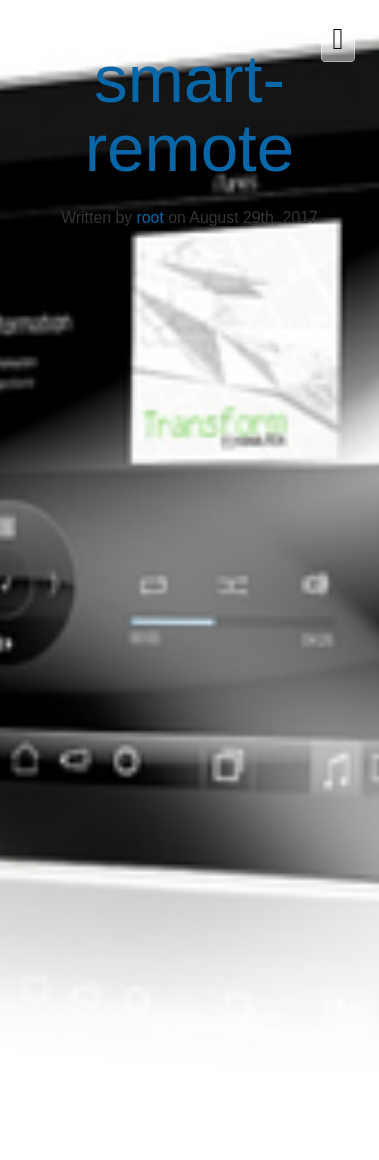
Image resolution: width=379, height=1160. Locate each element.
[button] (333, 40)
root (150, 217)
